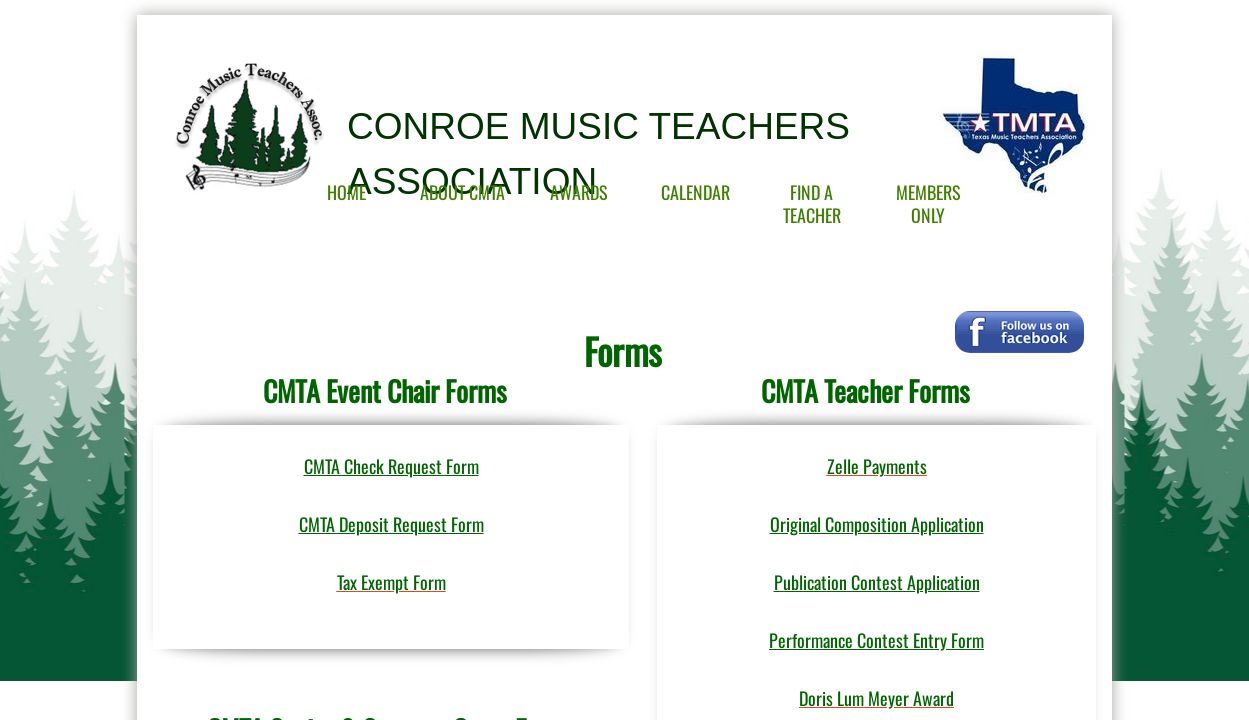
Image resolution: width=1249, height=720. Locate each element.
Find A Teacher (812, 203)
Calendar (695, 192)
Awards (579, 192)
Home (346, 192)
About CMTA (462, 192)
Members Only (928, 203)
